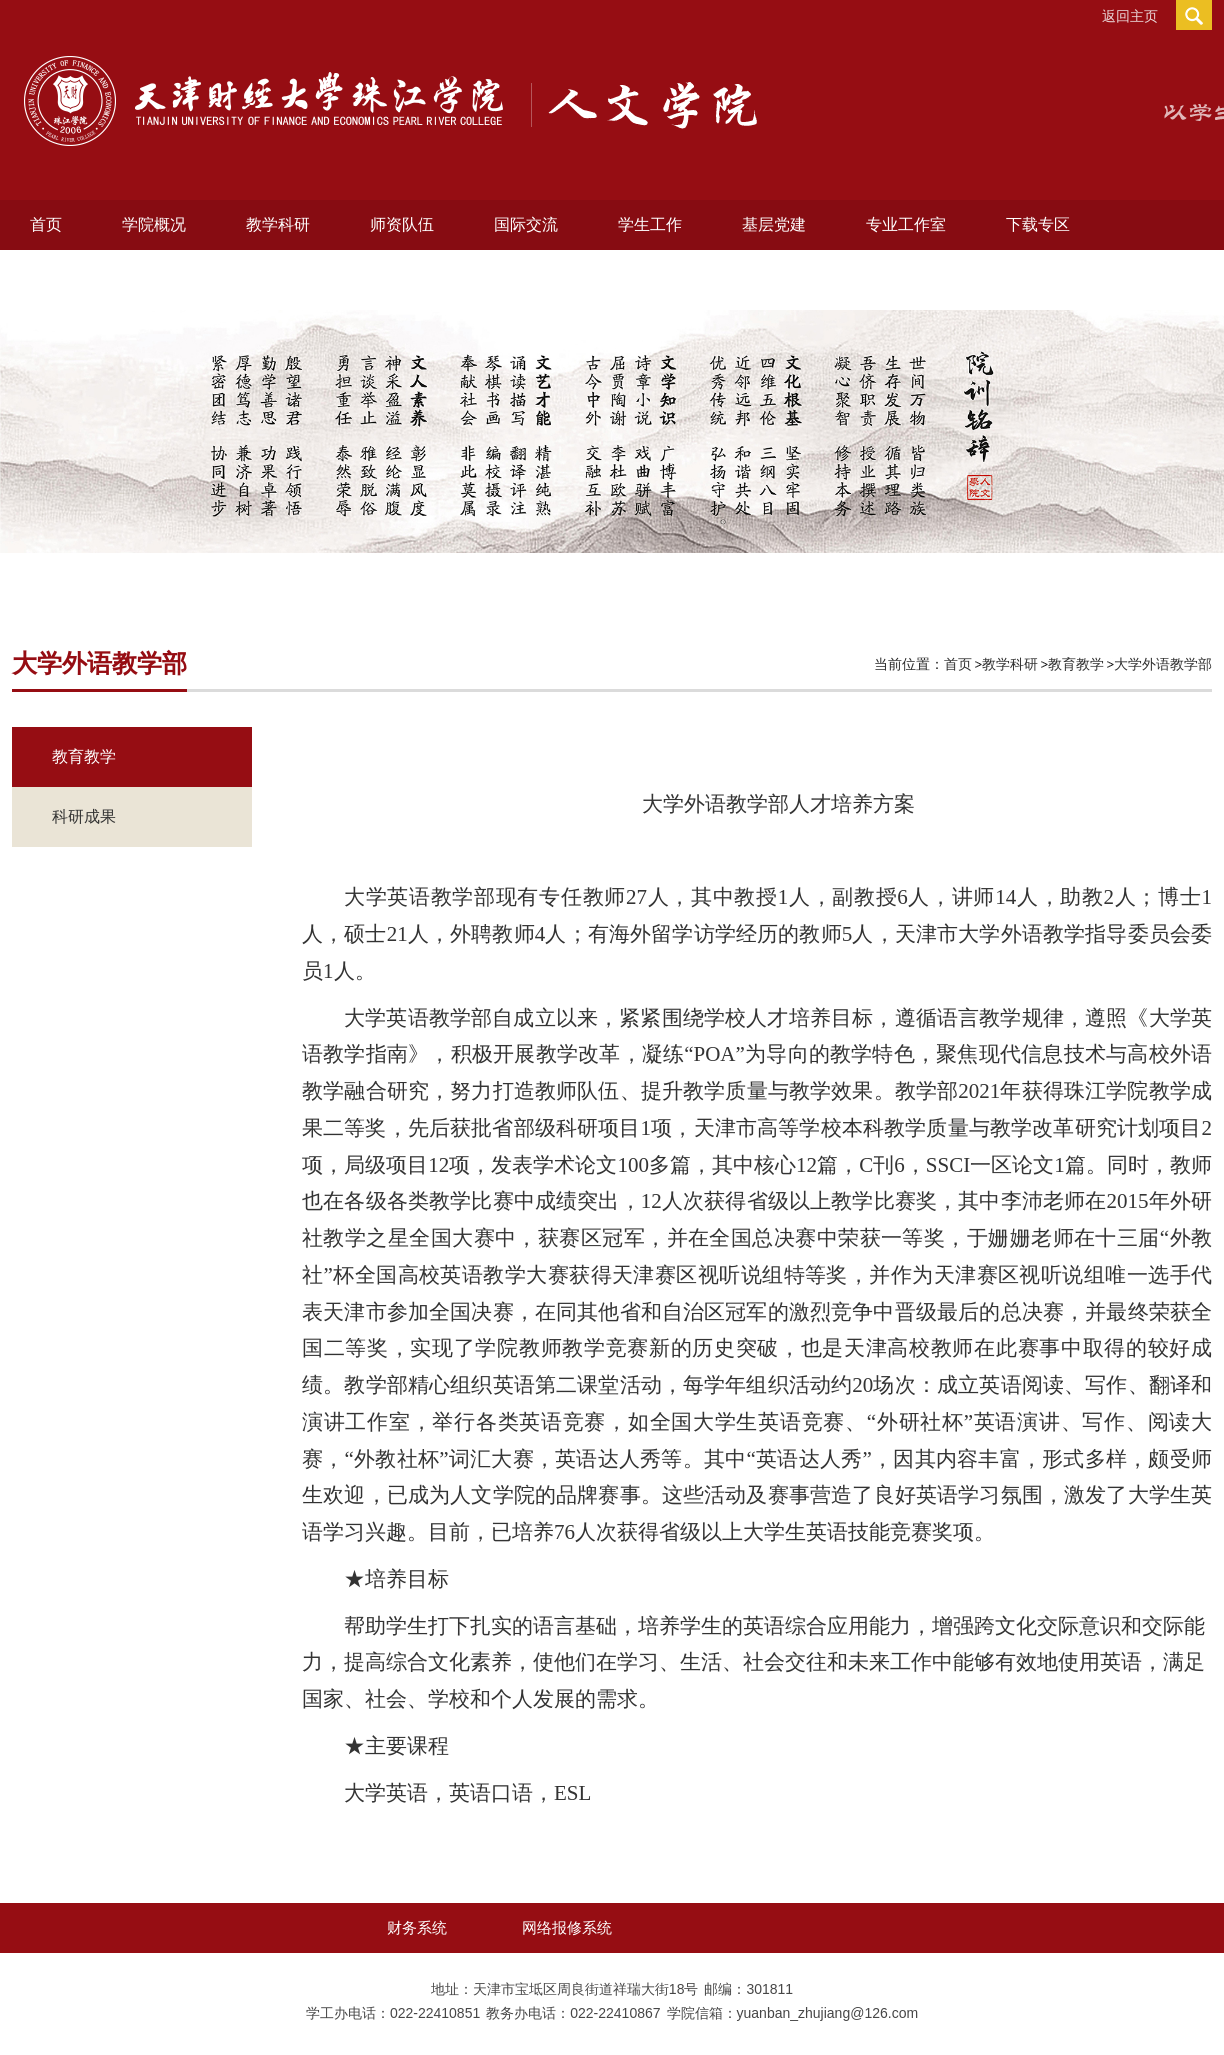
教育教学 (1076, 664)
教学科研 (278, 224)
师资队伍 (402, 224)
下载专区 (1038, 224)
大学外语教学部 (1163, 664)
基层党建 (774, 224)
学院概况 (154, 224)
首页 (46, 224)
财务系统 (417, 1927)
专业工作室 (906, 224)
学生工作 (650, 224)
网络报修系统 (567, 1927)
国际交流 (526, 224)
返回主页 (1130, 16)
